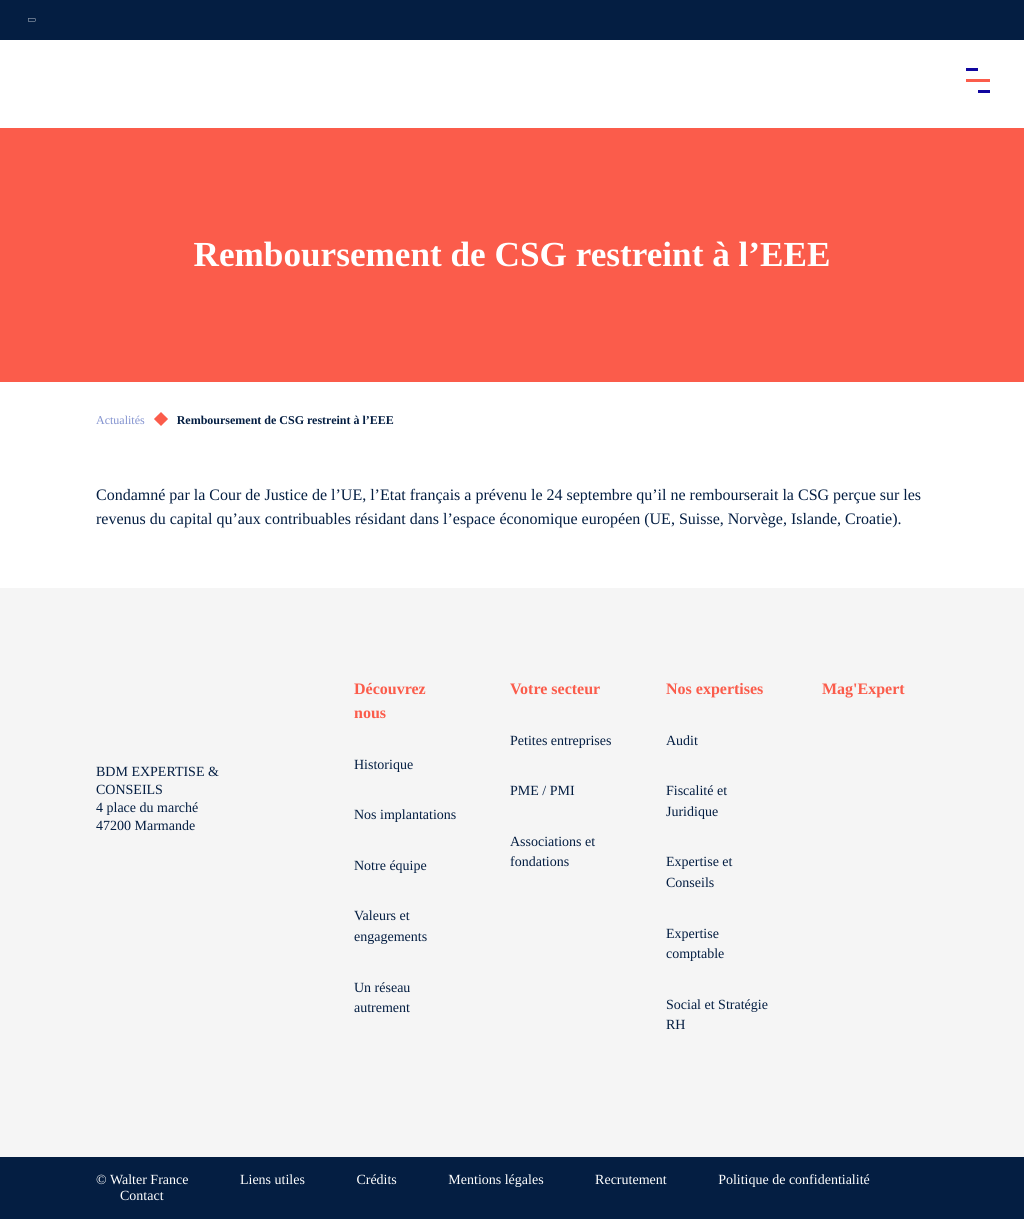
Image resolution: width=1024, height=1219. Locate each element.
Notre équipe (390, 866)
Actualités (120, 420)
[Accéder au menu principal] (978, 80)
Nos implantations (405, 815)
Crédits (376, 1180)
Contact (142, 1196)
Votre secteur (555, 689)
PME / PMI (542, 791)
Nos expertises (714, 689)
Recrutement (631, 1180)
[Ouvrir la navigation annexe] (32, 20)
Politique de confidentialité (794, 1180)
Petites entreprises (560, 741)
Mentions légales (495, 1180)
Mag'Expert (863, 689)
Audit (682, 741)
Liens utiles (272, 1180)
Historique (383, 765)
